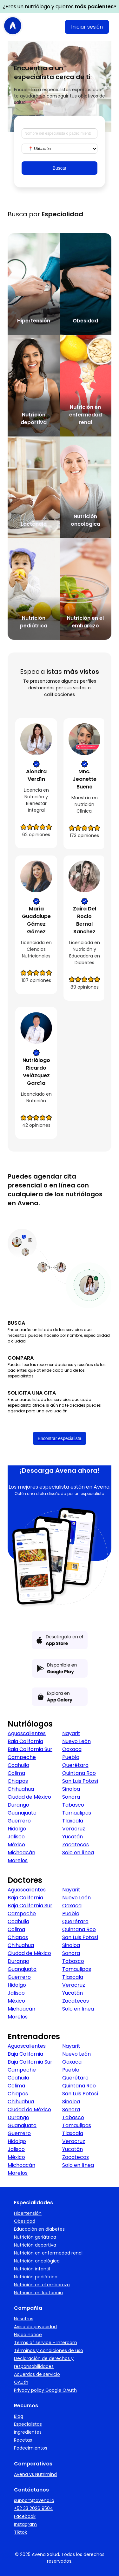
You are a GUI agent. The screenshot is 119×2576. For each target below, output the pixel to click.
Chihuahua (21, 1789)
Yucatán (72, 1836)
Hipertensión (28, 2213)
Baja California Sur (30, 1749)
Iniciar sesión (87, 26)
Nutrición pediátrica (35, 2277)
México (16, 1844)
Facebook (25, 2516)
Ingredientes (28, 2432)
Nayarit (71, 1733)
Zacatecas (75, 1844)
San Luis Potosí (80, 1781)
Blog (18, 2416)
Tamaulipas (76, 1812)
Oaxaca (72, 1749)
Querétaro (75, 1765)
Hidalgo (17, 1828)
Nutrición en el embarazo (42, 2285)
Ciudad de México (29, 1797)
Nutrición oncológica (37, 2261)
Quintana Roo (79, 1773)
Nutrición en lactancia (38, 2292)
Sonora (71, 1797)
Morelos (18, 1860)
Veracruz (73, 1828)
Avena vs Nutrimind (35, 2474)
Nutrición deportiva (35, 2245)
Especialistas (28, 2424)
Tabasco (73, 1805)
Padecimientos (30, 2448)
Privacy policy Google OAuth (45, 2390)
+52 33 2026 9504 (33, 2508)
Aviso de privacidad (35, 2326)
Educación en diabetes (39, 2229)
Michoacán (21, 1852)
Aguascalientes (27, 1733)
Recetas (23, 2440)
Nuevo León (76, 1741)
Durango (18, 1805)
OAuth (21, 2382)
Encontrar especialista (60, 1438)
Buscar (60, 168)
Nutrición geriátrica (35, 2237)
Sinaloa (71, 1789)
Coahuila (18, 1765)
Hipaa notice (28, 2334)
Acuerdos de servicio (37, 2374)
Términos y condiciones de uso (48, 2350)
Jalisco (16, 1836)
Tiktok (20, 2532)
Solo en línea (78, 1852)
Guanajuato (22, 1812)
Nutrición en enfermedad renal (48, 2253)
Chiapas (18, 1781)
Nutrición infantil (32, 2269)
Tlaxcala (72, 1820)
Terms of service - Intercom (45, 2342)
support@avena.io (34, 2500)
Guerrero (19, 1820)
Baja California (25, 1741)
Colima (16, 1773)
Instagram (25, 2524)
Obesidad (24, 2221)
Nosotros (23, 2319)
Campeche (22, 1757)
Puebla (70, 1757)
